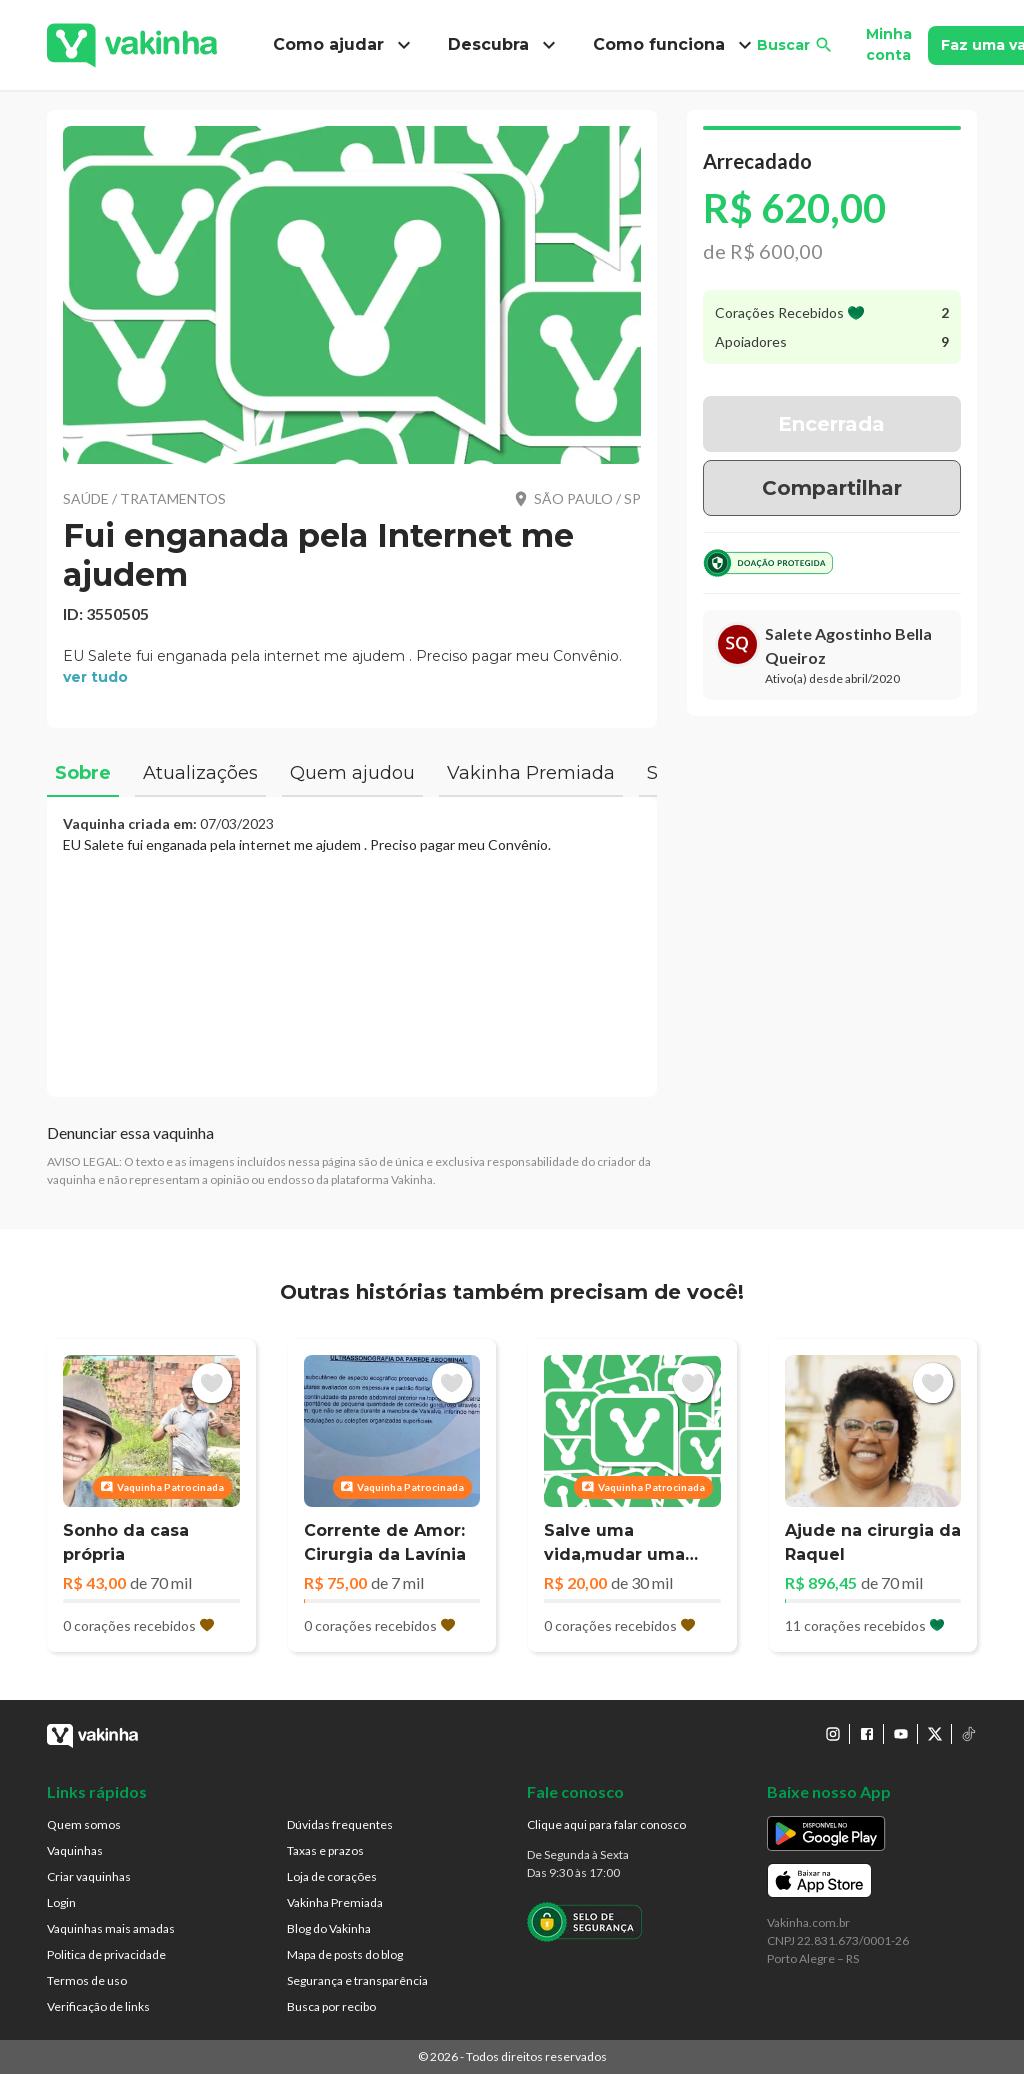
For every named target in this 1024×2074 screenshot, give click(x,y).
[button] (352, 295)
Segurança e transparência (357, 1980)
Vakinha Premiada (335, 1902)
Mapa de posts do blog (345, 1954)
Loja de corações (332, 1876)
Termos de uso (87, 1980)
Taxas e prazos (325, 1850)
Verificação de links (98, 2006)
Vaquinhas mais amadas (111, 1928)
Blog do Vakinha (329, 1928)
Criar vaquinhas (89, 1876)
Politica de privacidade (106, 1954)
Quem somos (84, 1824)
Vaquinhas (75, 1850)
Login (61, 1902)
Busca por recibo (331, 2006)
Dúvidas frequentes (340, 1824)
